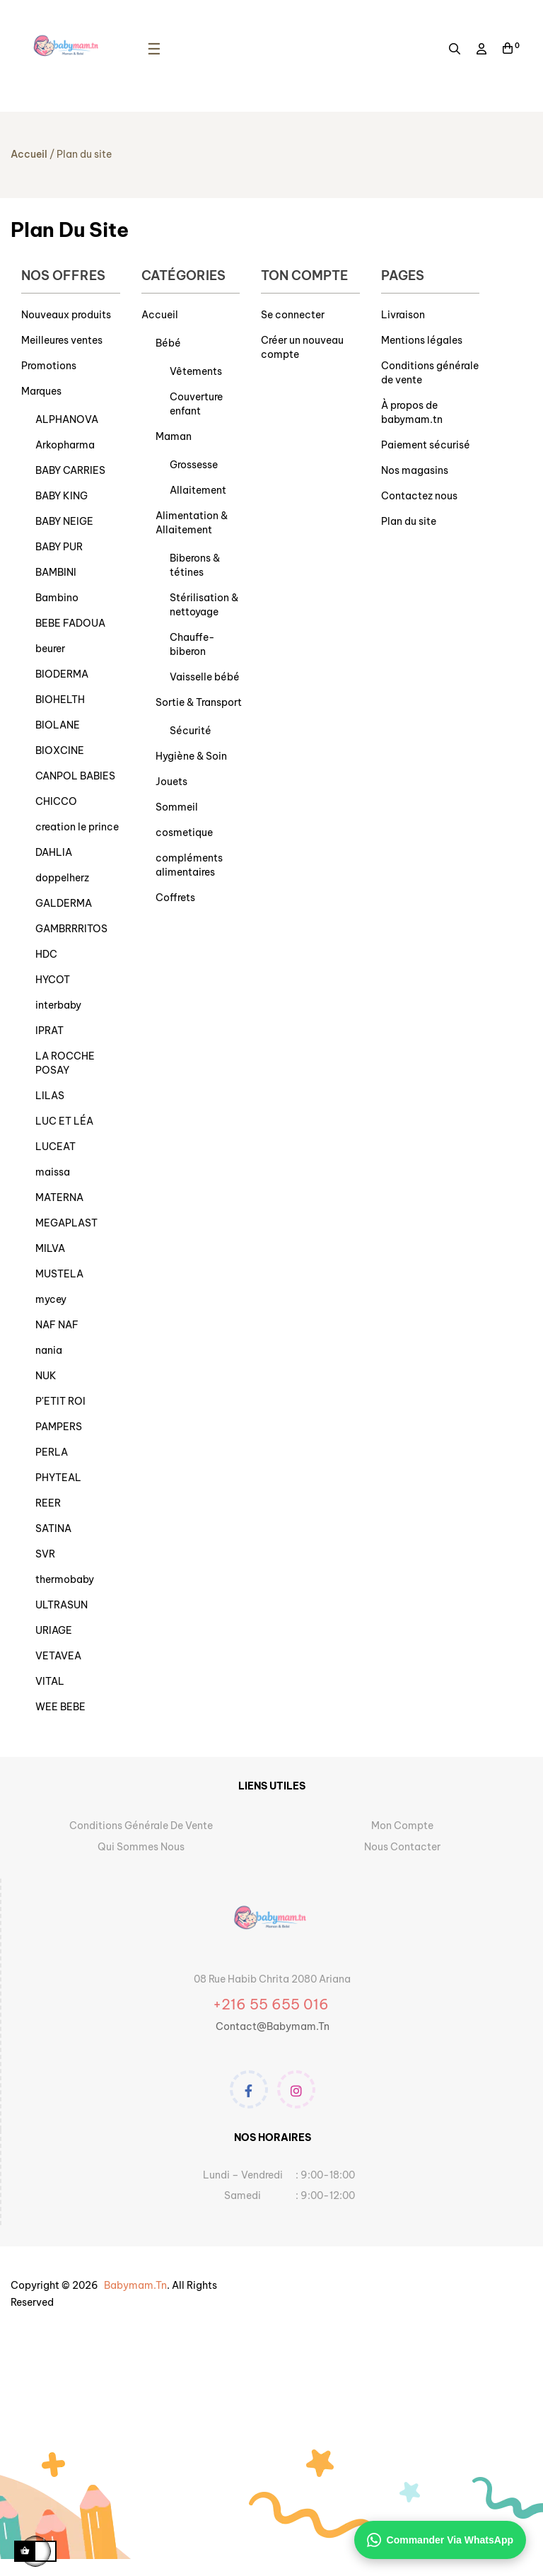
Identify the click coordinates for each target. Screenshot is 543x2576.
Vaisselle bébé (205, 677)
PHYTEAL (58, 1477)
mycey (50, 1299)
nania (48, 1350)
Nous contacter (402, 1846)
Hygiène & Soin (191, 756)
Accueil (159, 314)
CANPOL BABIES (75, 776)
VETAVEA (58, 1655)
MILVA (50, 1248)
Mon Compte (402, 1825)
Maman (174, 436)
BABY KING (61, 495)
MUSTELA (59, 1273)
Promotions (48, 365)
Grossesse (194, 464)
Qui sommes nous (141, 1846)
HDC (46, 954)
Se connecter (293, 314)
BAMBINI (55, 572)
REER (48, 1503)
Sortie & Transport (199, 702)
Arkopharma (65, 445)
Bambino (56, 597)
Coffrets (175, 897)
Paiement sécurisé (425, 445)
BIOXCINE (59, 750)
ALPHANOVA (66, 419)
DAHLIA (53, 852)
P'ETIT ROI (60, 1401)
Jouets (171, 781)
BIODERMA (61, 674)
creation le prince (77, 826)
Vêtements (196, 371)
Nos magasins (414, 470)
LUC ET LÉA (64, 1121)
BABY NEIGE (64, 521)
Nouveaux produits (66, 314)
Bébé (168, 343)
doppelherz (62, 877)
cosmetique (184, 832)
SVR (45, 1554)
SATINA (53, 1528)
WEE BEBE (60, 1706)
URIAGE (53, 1630)
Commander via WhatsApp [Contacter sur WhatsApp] (440, 2540)
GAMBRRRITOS (71, 928)
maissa (52, 1172)
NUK (46, 1375)
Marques (41, 391)
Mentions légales (421, 340)
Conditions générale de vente (141, 1825)
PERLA (51, 1452)
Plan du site (408, 521)
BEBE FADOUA (70, 623)
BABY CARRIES (70, 470)
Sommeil (177, 807)
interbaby (58, 1005)
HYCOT (52, 979)
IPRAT (49, 1030)
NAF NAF (56, 1324)
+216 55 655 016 (272, 2004)
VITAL (49, 1681)
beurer (50, 648)
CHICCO (56, 801)
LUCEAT (55, 1146)
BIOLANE (57, 725)
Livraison (403, 314)
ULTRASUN (61, 1605)
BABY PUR (59, 546)
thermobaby (64, 1579)
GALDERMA (63, 903)
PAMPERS (58, 1426)
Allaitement (198, 490)
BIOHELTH (60, 699)
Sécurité (190, 730)
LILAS (49, 1095)
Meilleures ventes (62, 340)
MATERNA (59, 1197)
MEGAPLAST (66, 1223)
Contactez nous (419, 495)
